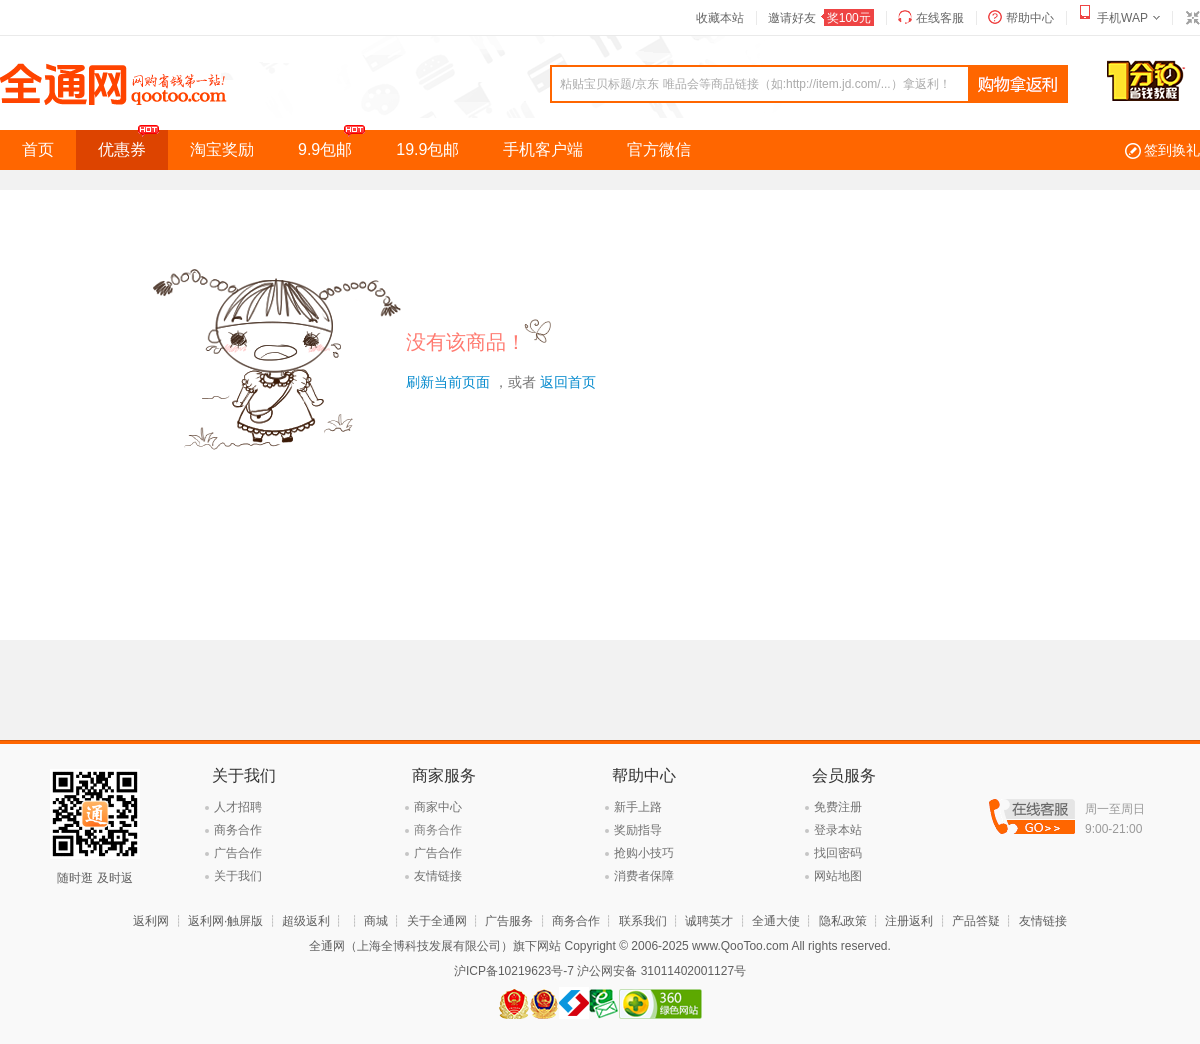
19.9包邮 (427, 149)
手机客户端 (543, 149)
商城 (376, 921)
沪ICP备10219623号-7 (514, 971)
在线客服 (940, 18)
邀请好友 (821, 18)
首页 (38, 149)
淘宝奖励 (222, 149)
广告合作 (238, 853)
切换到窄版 (1192, 18)
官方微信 (659, 149)
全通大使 (776, 921)
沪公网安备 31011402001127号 (661, 971)
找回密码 (838, 853)
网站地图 (838, 876)
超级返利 (306, 921)
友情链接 (438, 876)
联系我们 (643, 921)
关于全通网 (437, 921)
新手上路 (638, 807)
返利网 (151, 921)
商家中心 (438, 807)
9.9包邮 (336, 144)
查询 (1018, 85)
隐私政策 (843, 921)
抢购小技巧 (644, 853)
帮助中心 (1030, 18)
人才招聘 (238, 807)
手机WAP (1122, 18)
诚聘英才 (709, 921)
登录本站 (838, 830)
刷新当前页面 (448, 382)
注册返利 (909, 921)
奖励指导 (638, 830)
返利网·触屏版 (225, 921)
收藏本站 (720, 18)
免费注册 (838, 807)
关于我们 (238, 876)
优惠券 (133, 144)
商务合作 (238, 830)
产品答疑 (976, 921)
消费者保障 (644, 876)
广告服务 (509, 921)
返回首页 (568, 382)
